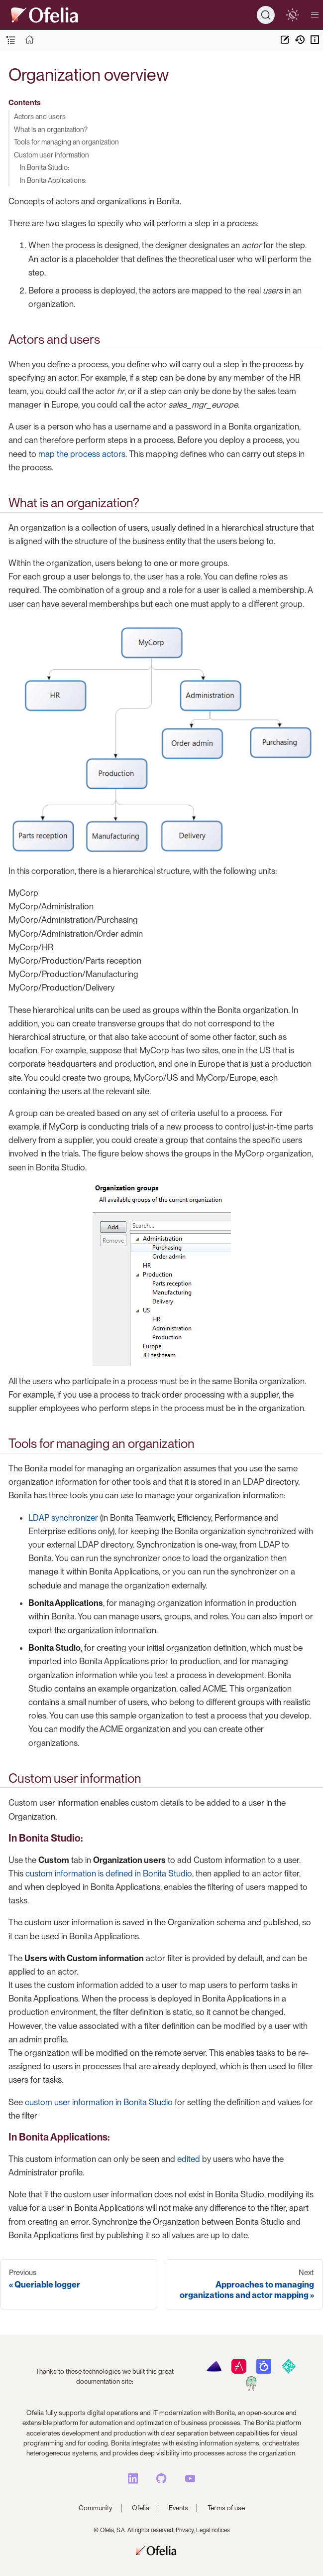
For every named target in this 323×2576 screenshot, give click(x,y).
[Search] (266, 15)
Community (95, 2508)
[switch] (292, 14)
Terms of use (226, 2508)
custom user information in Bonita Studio (99, 2102)
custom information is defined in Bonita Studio (108, 1873)
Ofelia (140, 2508)
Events (178, 2508)
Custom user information (51, 154)
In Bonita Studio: (44, 167)
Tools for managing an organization (66, 142)
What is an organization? (51, 129)
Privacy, (185, 2530)
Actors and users (40, 116)
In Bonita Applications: (53, 180)
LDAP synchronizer (63, 1518)
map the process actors (81, 454)
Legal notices (213, 2530)
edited (188, 2159)
